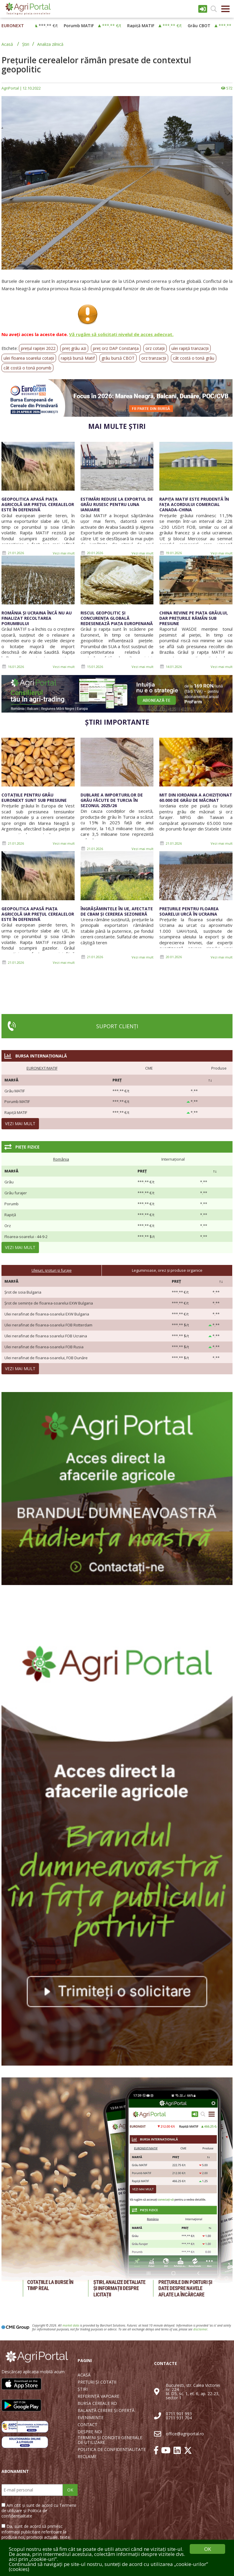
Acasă (7, 44)
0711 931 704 (179, 2418)
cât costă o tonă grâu (193, 358)
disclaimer (200, 2329)
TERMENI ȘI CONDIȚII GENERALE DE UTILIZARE (110, 2440)
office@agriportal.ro (185, 2434)
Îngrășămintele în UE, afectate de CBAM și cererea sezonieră (117, 911)
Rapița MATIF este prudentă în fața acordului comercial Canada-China (194, 504)
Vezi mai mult (64, 553)
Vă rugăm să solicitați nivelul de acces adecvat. (121, 334)
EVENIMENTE (91, 2417)
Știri (25, 44)
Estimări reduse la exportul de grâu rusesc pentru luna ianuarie (117, 504)
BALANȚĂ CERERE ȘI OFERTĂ (106, 2410)
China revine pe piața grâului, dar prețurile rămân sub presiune (193, 618)
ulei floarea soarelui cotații (29, 358)
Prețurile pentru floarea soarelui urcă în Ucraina (189, 911)
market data (71, 2325)
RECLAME (87, 2456)
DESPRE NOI (90, 2431)
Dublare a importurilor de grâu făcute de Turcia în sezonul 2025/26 (112, 800)
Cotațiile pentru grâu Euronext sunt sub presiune (34, 797)
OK (70, 2490)
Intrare (202, 9)
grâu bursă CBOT (118, 358)
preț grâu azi (74, 348)
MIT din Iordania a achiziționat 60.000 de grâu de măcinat (195, 797)
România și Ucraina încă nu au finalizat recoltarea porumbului (36, 618)
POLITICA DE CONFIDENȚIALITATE (112, 2449)
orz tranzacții (153, 358)
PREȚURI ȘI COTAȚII (97, 2382)
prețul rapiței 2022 (38, 348)
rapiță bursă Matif (78, 358)
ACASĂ (84, 2375)
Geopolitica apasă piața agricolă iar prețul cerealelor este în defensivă (37, 504)
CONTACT (87, 2424)
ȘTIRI (83, 2389)
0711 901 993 (179, 2413)
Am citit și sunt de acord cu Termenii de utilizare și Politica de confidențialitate (38, 2510)
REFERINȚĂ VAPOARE (98, 2396)
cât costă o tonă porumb (27, 368)
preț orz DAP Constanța (116, 348)
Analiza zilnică (50, 44)
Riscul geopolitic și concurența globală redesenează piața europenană (117, 618)
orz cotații (155, 348)
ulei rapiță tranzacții (190, 348)
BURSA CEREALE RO (97, 2403)
